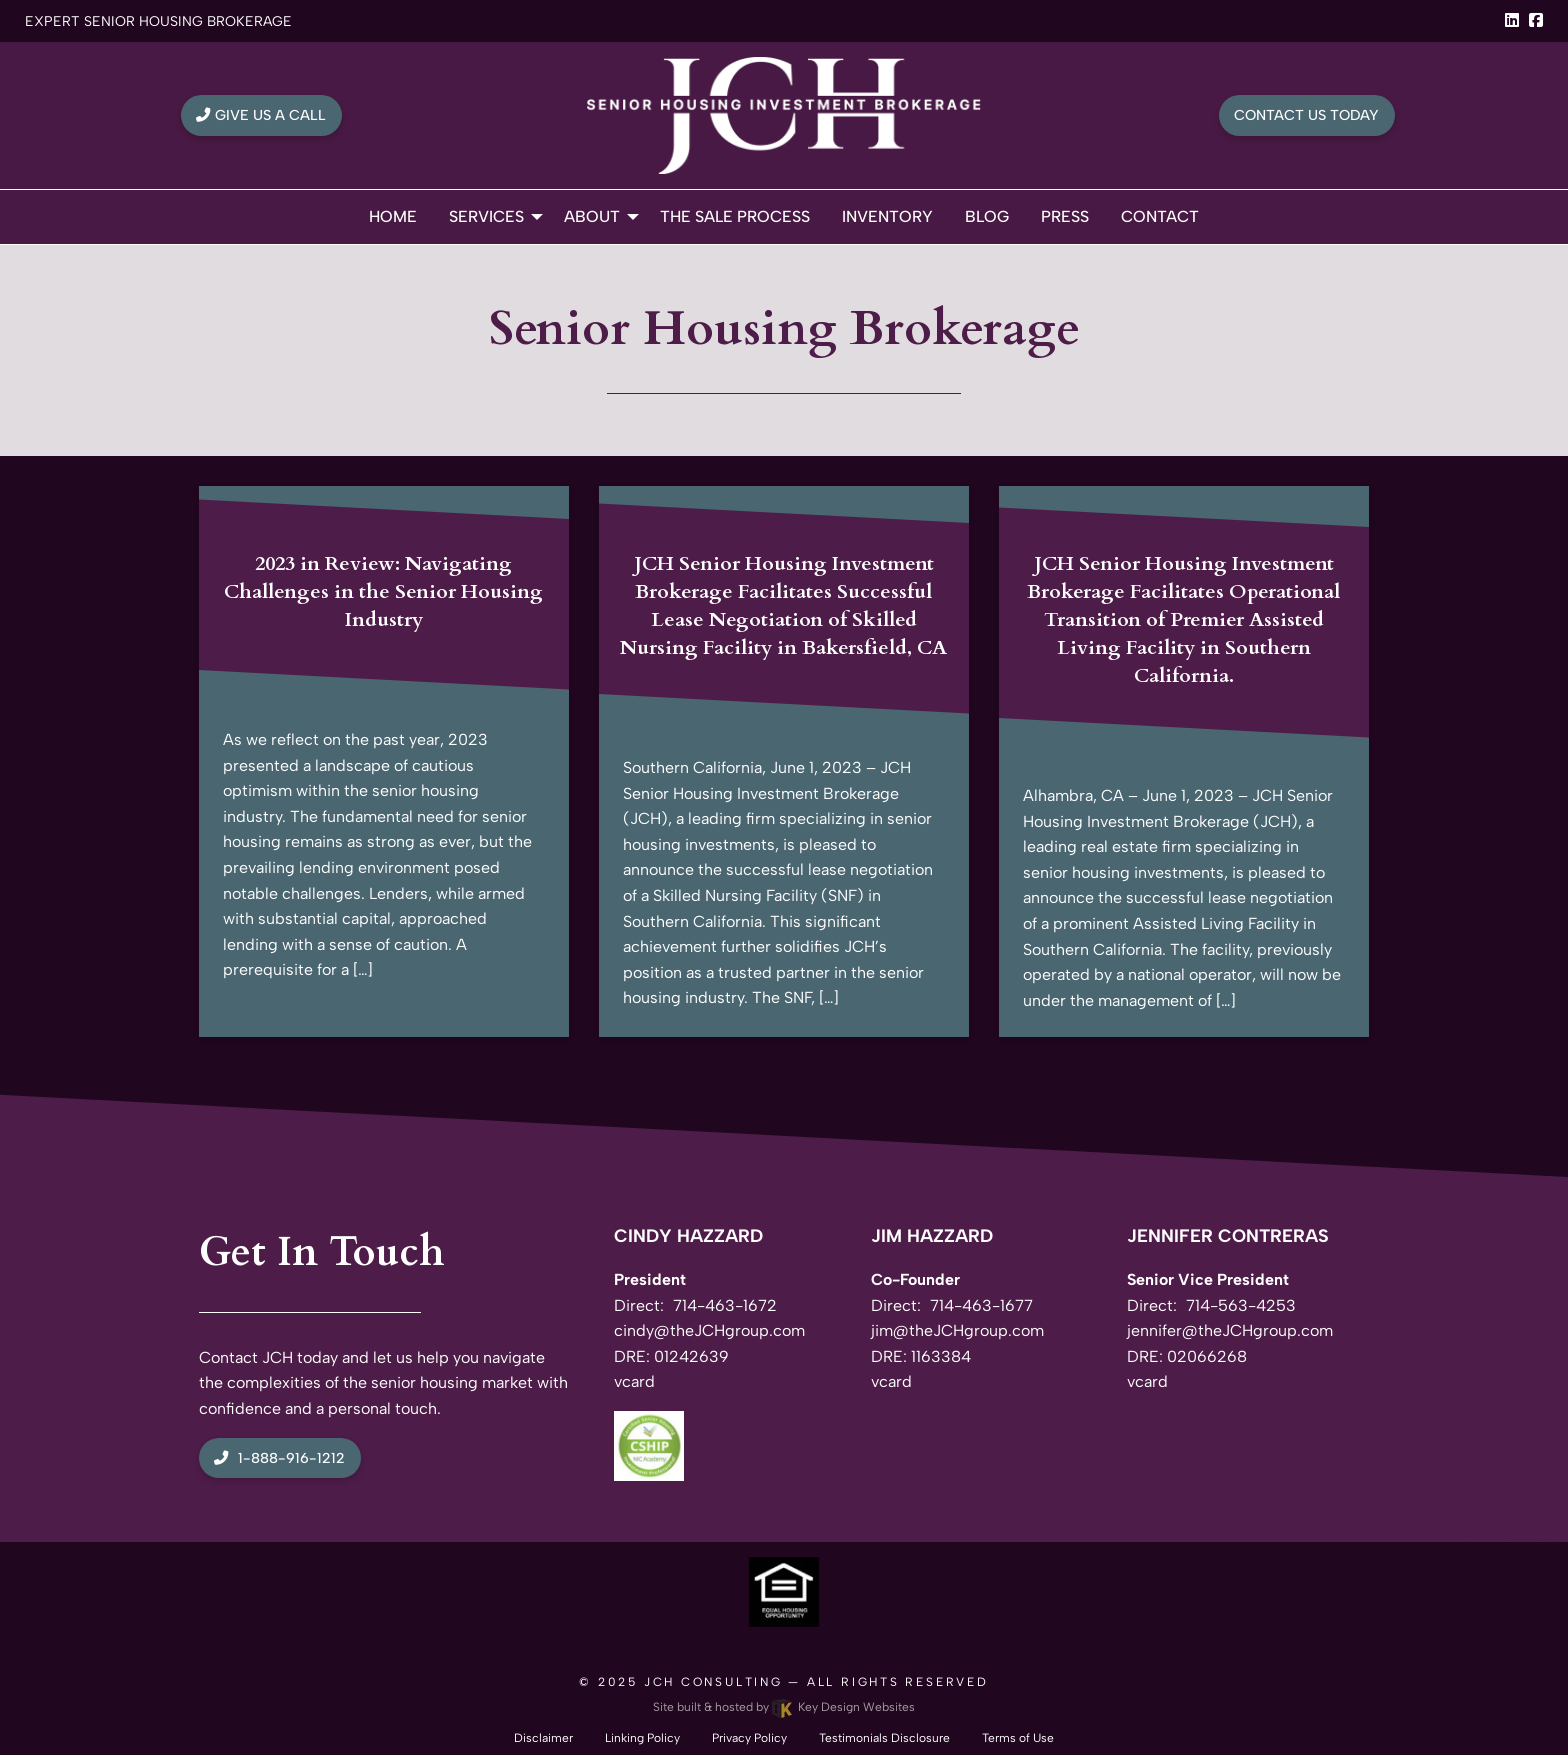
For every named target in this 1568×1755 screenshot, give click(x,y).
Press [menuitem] (1065, 216)
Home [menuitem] (393, 216)
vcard (634, 1381)
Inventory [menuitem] (887, 216)
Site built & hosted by (784, 1707)
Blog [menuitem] (987, 216)
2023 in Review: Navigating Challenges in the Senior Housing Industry (383, 591)
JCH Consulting (713, 1682)
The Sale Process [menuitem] (735, 216)
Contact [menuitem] (1160, 216)
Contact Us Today (1306, 115)
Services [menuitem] (486, 216)
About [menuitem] (592, 216)
